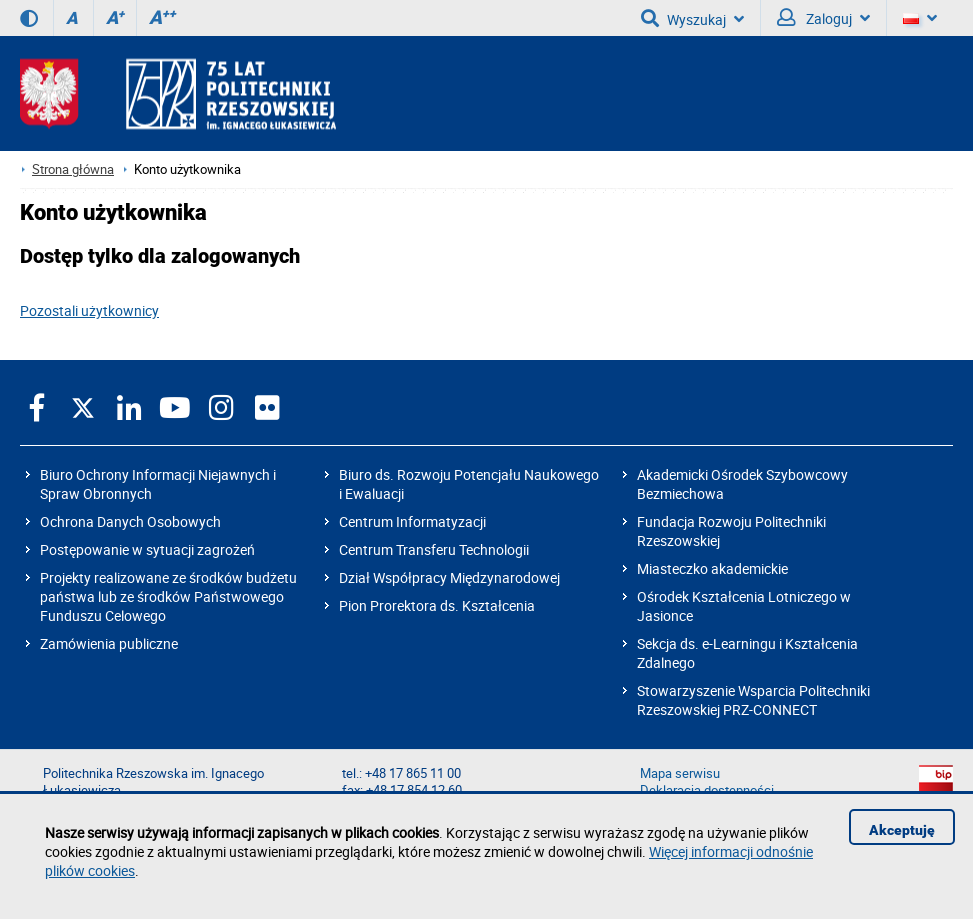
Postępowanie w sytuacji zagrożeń (147, 549)
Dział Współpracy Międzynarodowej (449, 577)
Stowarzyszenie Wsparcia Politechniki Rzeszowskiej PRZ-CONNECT (753, 700)
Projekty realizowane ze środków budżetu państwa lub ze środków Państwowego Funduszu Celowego (168, 596)
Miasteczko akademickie (712, 568)
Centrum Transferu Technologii (434, 549)
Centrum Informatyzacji (412, 521)
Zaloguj (823, 18)
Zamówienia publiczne (109, 643)
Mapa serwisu (680, 773)
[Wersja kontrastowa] (29, 18)
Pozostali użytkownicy (89, 310)
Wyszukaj (692, 18)
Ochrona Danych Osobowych (130, 521)
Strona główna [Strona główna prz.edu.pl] (73, 169)
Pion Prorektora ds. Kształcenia (437, 605)
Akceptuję (902, 830)
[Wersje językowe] (920, 18)
